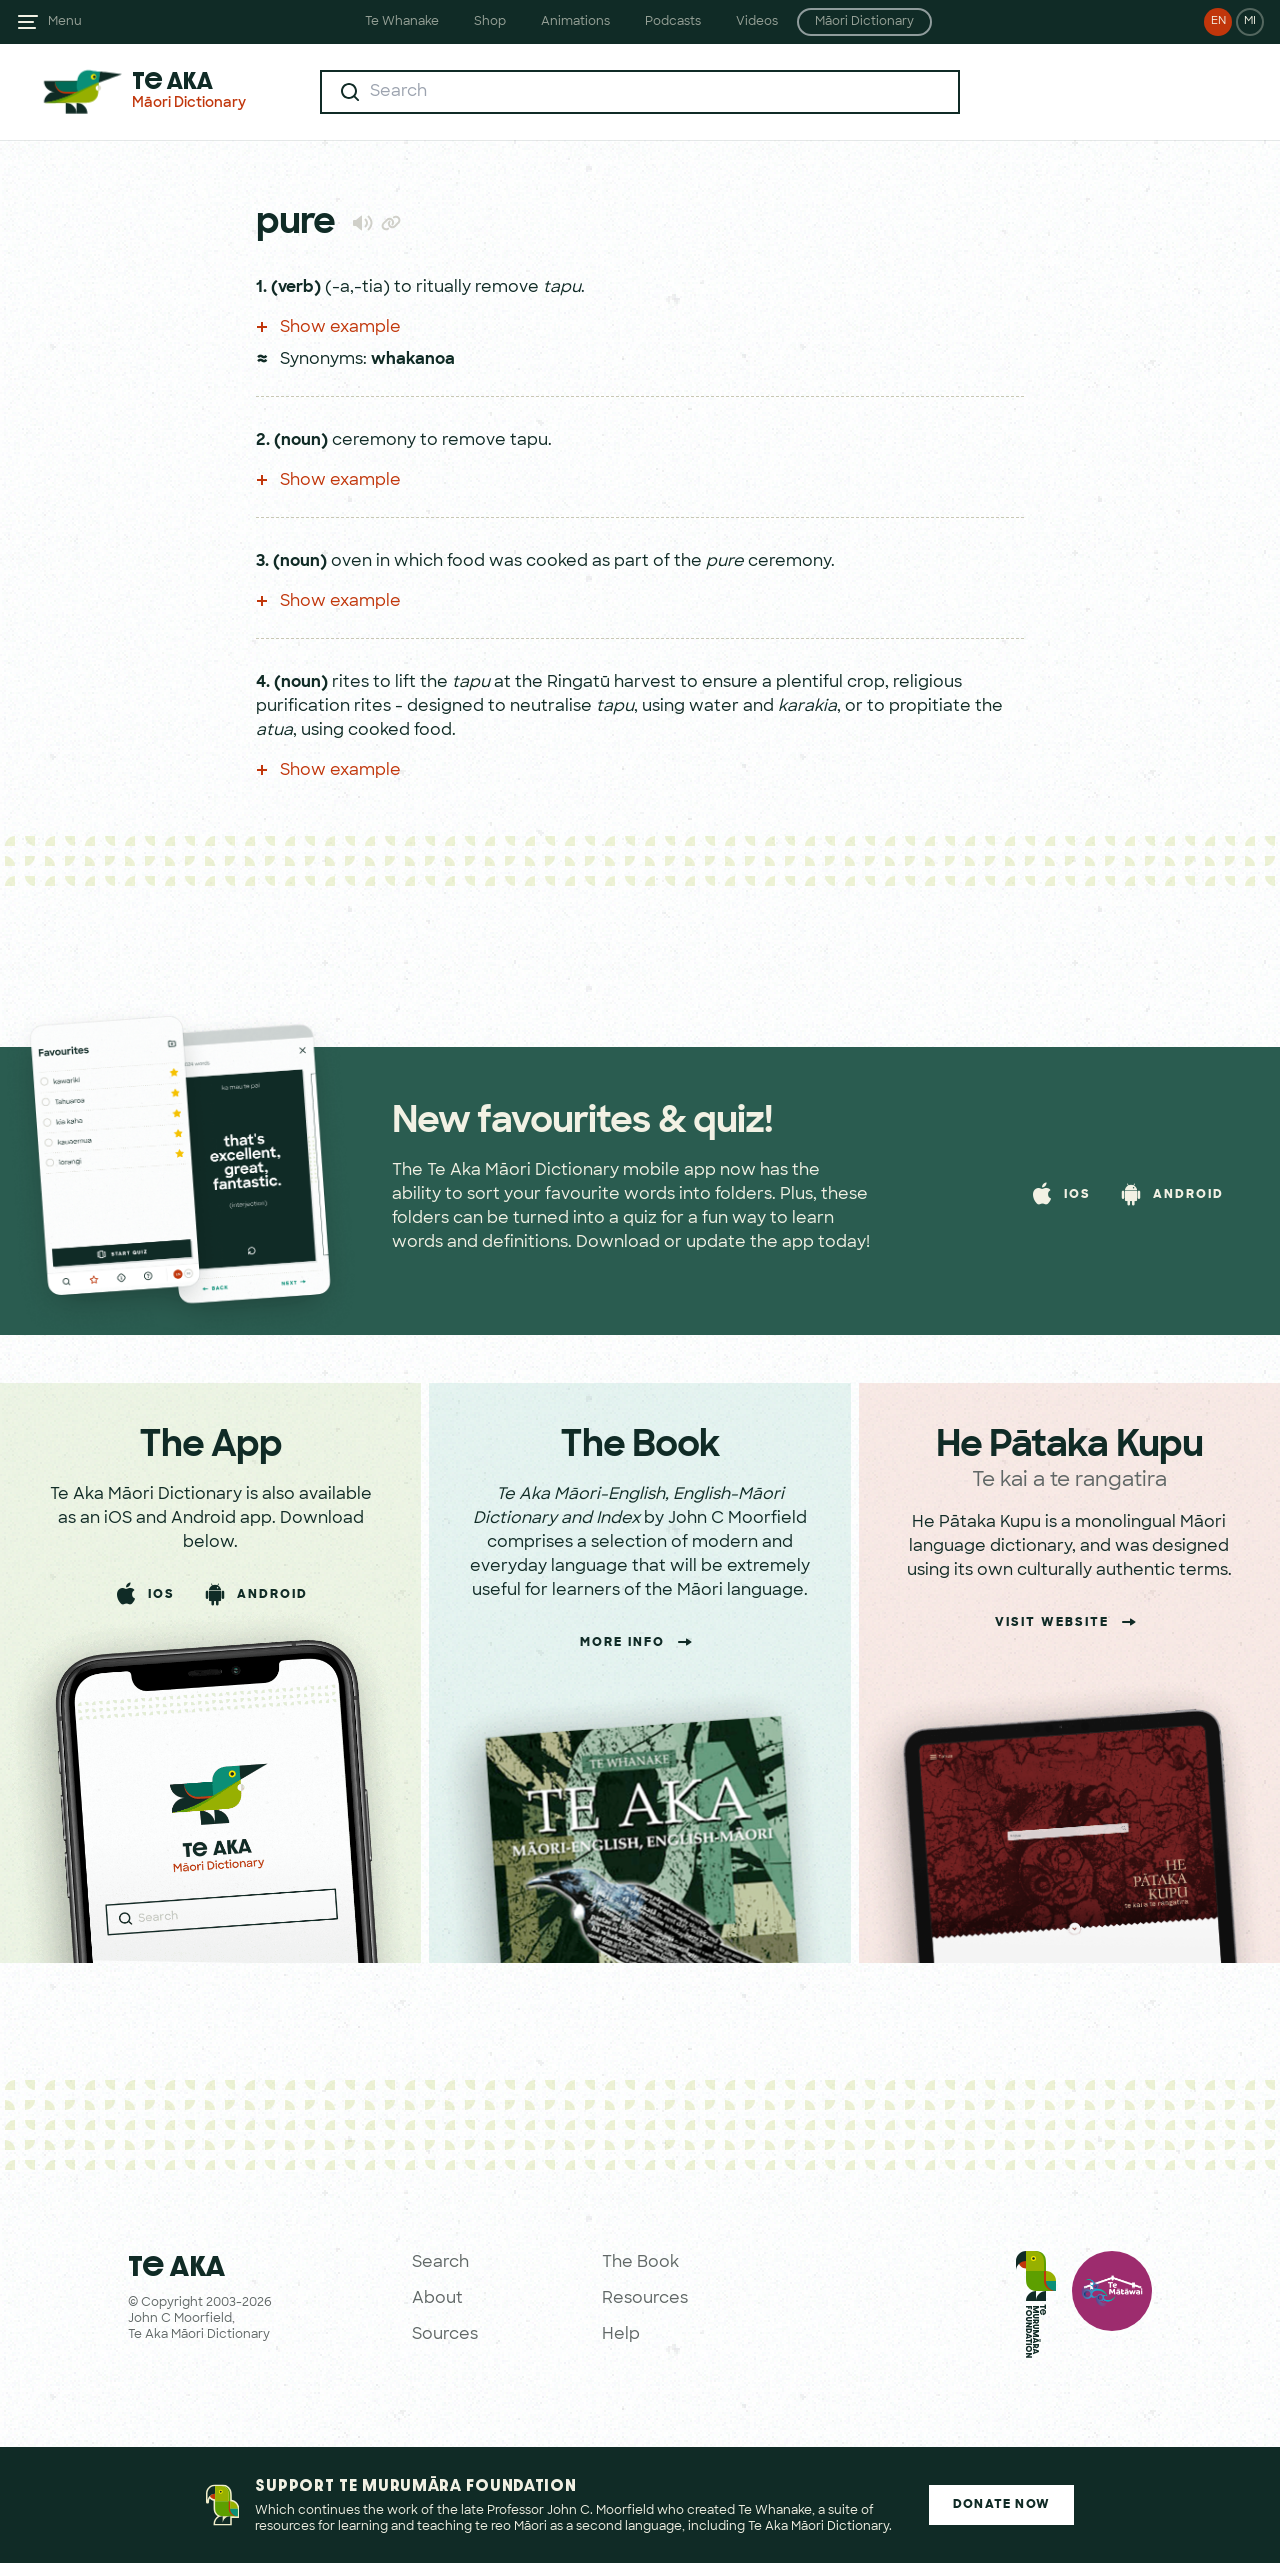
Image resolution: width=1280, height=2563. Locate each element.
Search (440, 2263)
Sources (445, 2335)
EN (1218, 21)
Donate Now (1001, 2505)
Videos (757, 22)
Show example (328, 328)
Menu (65, 22)
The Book (640, 2263)
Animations (575, 22)
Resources (645, 2299)
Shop (490, 22)
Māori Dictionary (864, 22)
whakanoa (413, 360)
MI (1250, 21)
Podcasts (673, 22)
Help (621, 2335)
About (437, 2299)
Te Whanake (402, 22)
